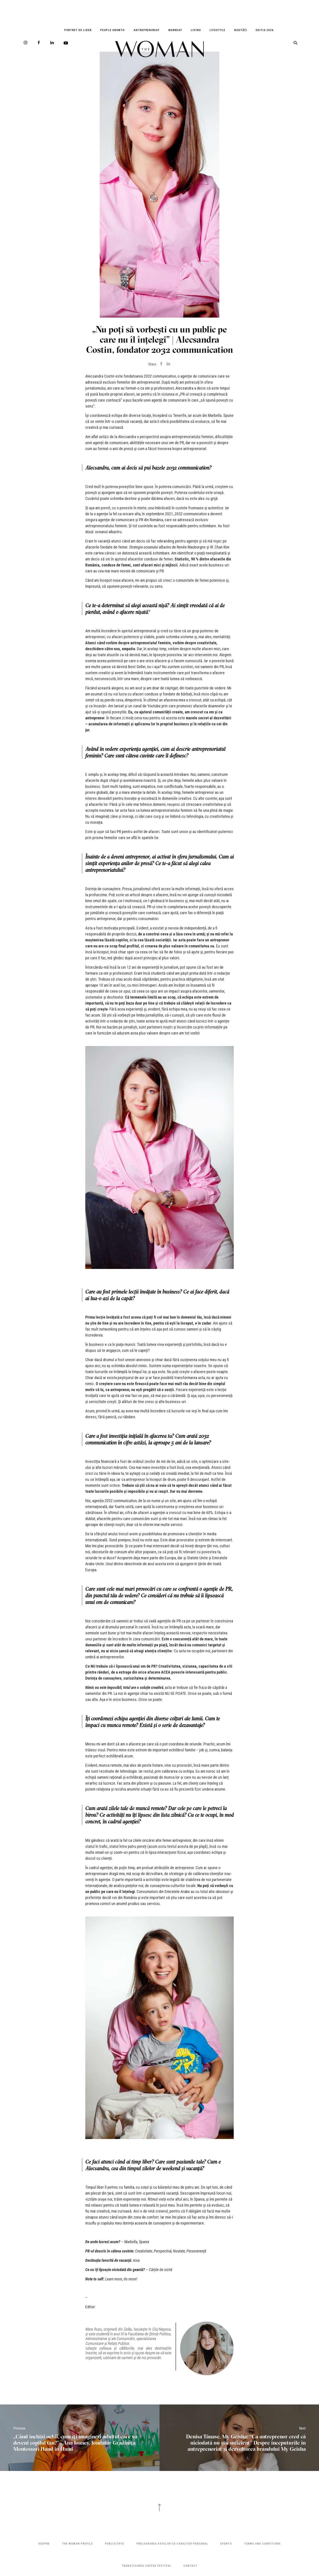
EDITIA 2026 (265, 30)
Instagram (25, 42)
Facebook (39, 42)
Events (226, 2543)
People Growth (112, 30)
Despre (44, 2543)
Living (196, 30)
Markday (175, 30)
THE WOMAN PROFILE (77, 2543)
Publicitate (114, 2543)
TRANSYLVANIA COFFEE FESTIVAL (146, 2565)
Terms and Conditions (262, 2543)
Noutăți (240, 30)
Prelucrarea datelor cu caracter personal (172, 2543)
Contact (190, 2565)
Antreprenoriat (147, 30)
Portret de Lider (77, 30)
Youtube (65, 43)
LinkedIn (52, 42)
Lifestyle (217, 30)
